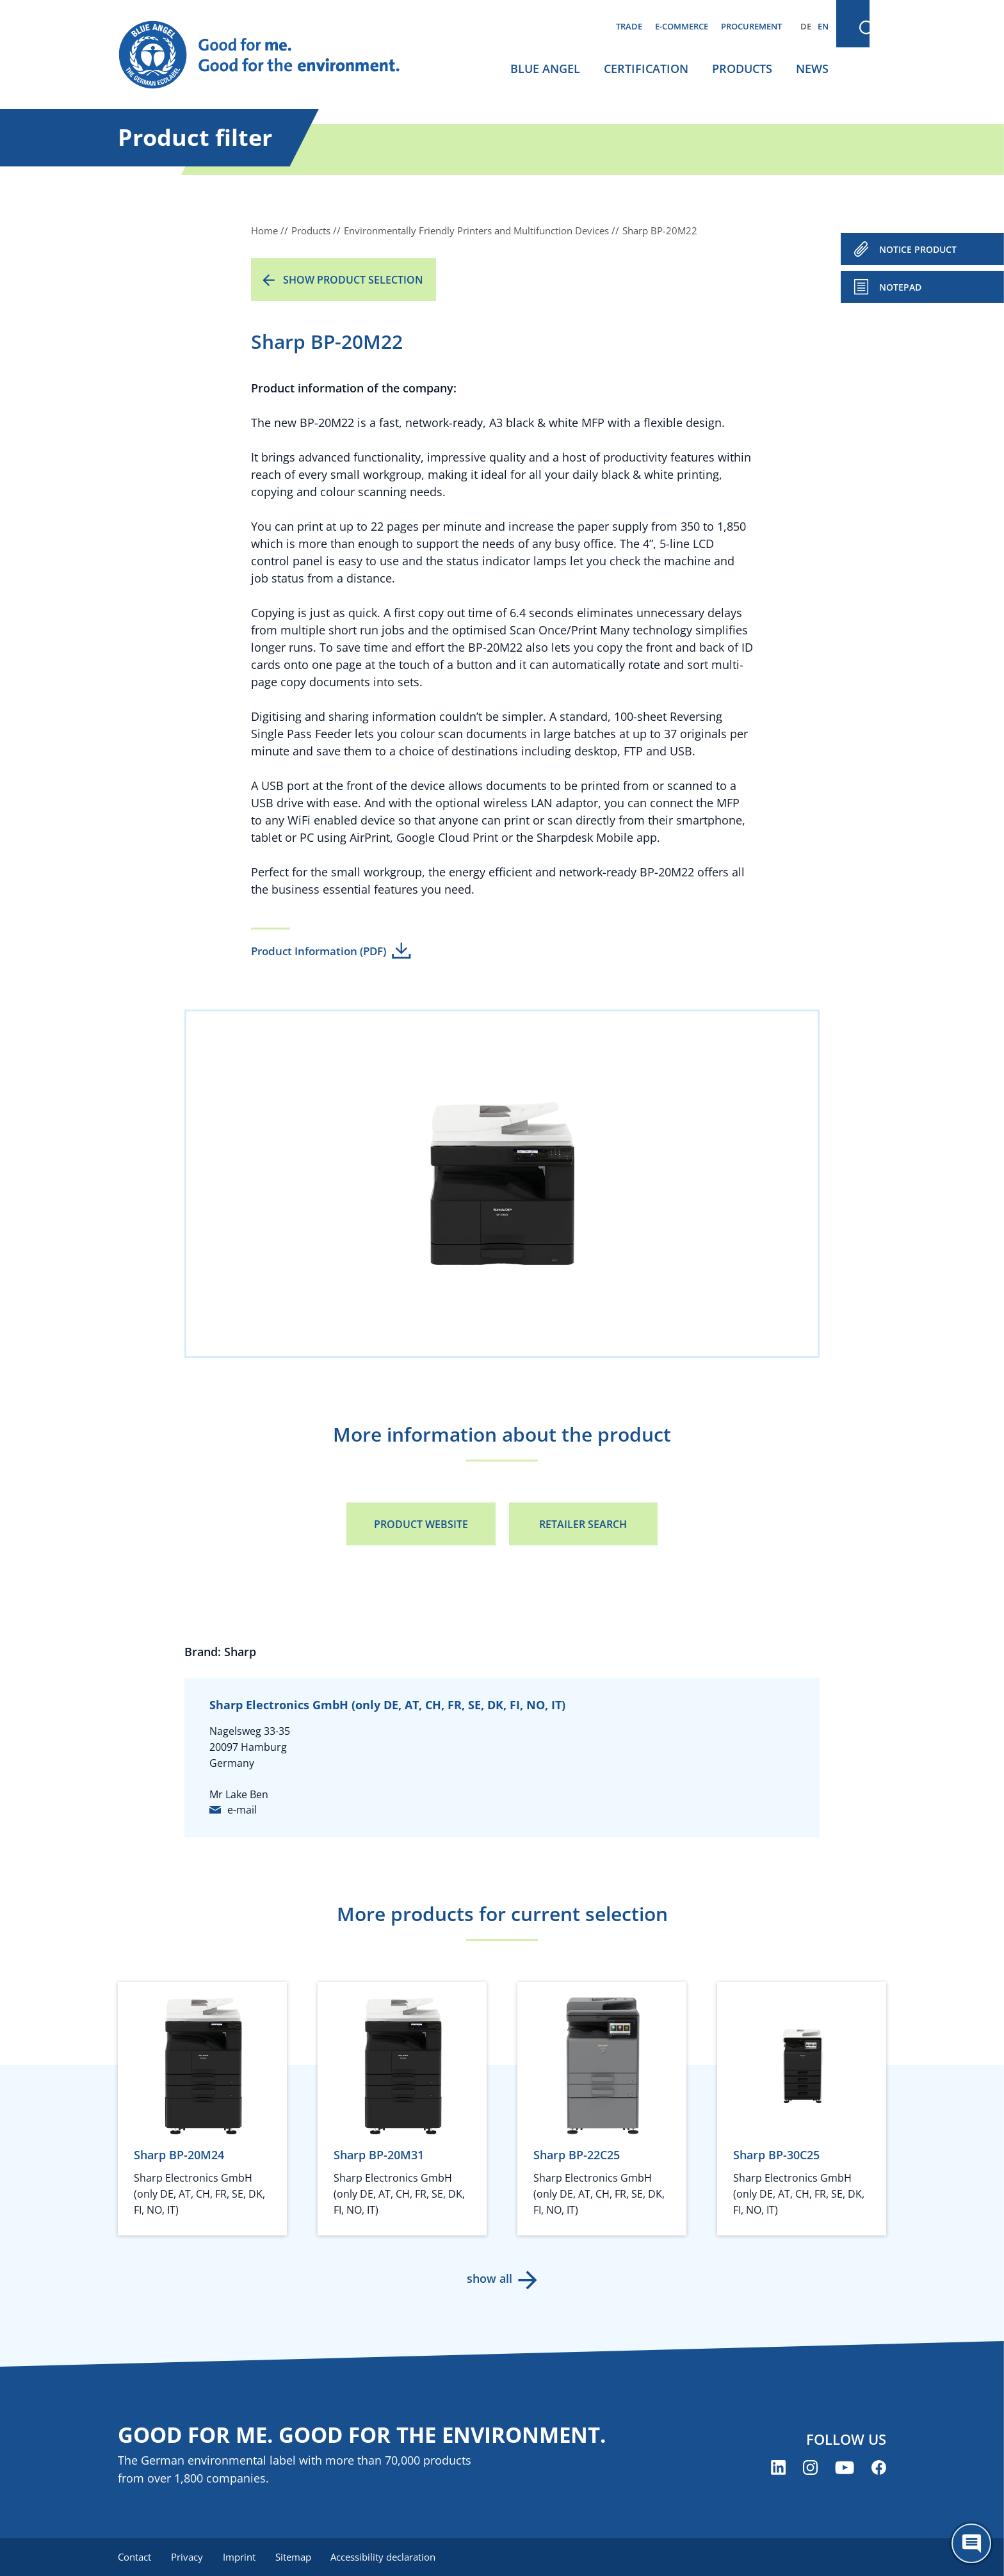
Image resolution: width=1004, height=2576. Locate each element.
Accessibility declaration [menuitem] (386, 2556)
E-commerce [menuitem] (681, 26)
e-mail (242, 1810)
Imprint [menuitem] (240, 2556)
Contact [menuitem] (134, 2556)
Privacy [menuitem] (188, 2556)
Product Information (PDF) (318, 951)
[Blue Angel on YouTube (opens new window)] (844, 2468)
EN (823, 26)
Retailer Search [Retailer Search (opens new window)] (583, 1524)
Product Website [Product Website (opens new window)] (421, 1524)
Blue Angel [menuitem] (545, 68)
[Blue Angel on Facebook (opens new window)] (878, 2468)
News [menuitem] (812, 68)
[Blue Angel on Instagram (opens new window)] (810, 2468)
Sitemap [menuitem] (295, 2556)
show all (489, 2278)
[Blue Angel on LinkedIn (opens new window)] (778, 2468)
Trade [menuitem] (629, 26)
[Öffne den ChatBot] (971, 2543)
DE (805, 26)
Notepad (900, 287)
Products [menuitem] (742, 68)
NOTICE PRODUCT (918, 249)
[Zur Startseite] (271, 55)
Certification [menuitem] (646, 68)
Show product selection (353, 280)
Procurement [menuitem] (751, 26)
